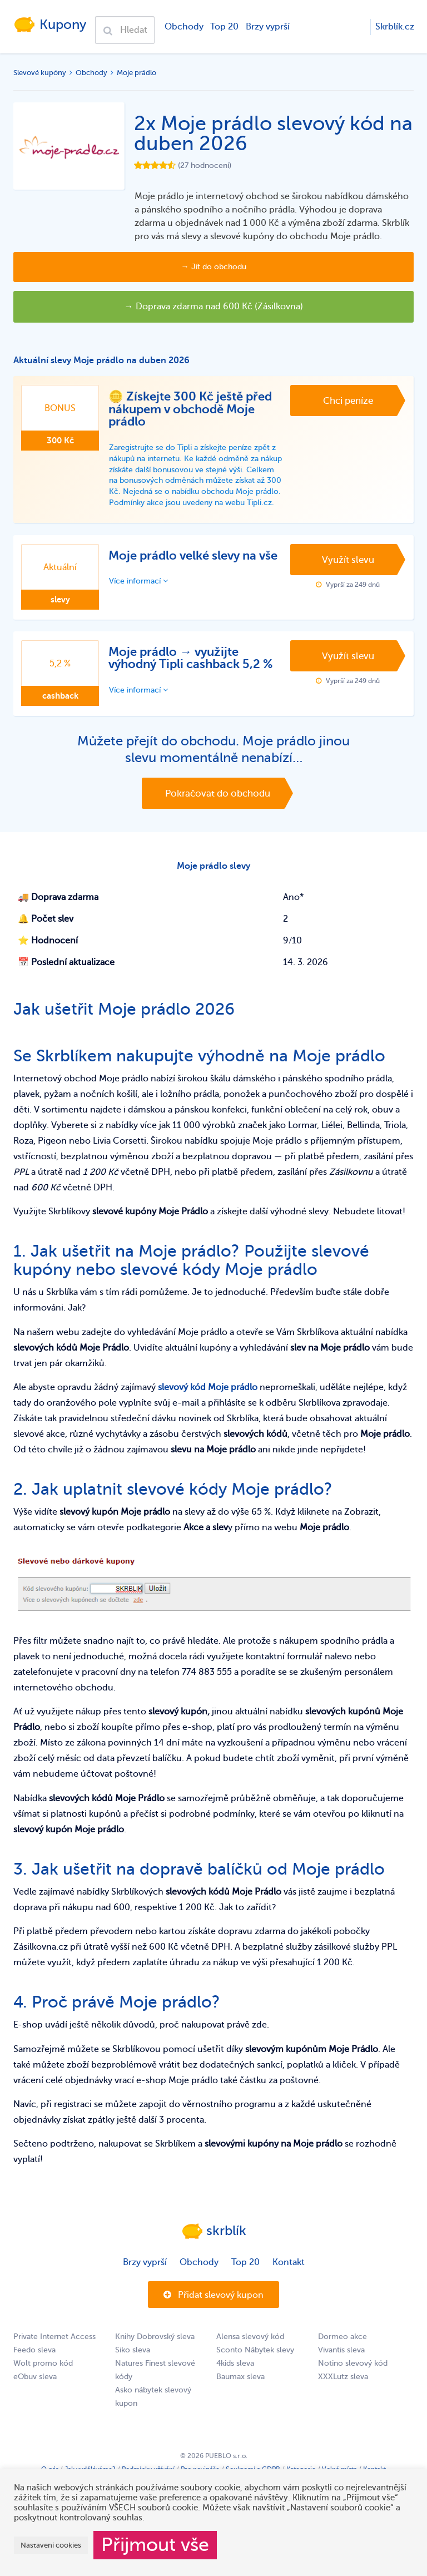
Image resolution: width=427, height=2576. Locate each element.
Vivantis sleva (341, 2367)
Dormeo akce (342, 2354)
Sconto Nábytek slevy (255, 2367)
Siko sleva (132, 2367)
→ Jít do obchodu (213, 267)
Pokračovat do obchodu (217, 807)
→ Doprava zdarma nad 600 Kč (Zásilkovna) (214, 306)
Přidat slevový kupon (213, 2312)
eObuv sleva (35, 2394)
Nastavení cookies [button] (51, 2545)
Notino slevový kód (353, 2380)
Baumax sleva (240, 2394)
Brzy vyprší (267, 27)
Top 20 (223, 27)
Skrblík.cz (394, 27)
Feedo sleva (34, 2367)
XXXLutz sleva (343, 2394)
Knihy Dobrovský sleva (155, 2354)
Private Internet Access (54, 2354)
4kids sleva (235, 2380)
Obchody (182, 27)
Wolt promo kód (43, 2380)
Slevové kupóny (39, 72)
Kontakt (288, 2279)
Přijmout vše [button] (155, 2544)
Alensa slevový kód (250, 2354)
